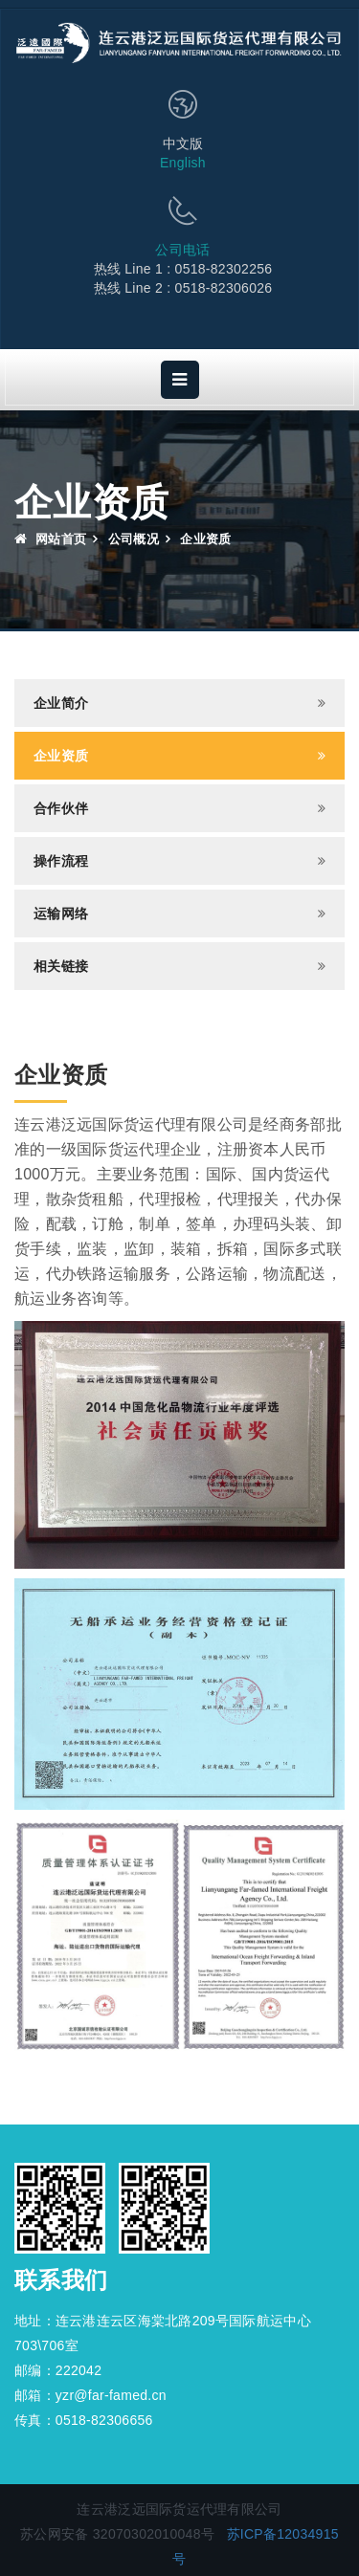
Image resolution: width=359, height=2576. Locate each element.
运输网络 (61, 913)
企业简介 (61, 703)
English (183, 162)
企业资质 (61, 755)
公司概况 (133, 539)
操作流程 (61, 861)
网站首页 (50, 539)
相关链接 (61, 966)
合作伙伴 (61, 808)
